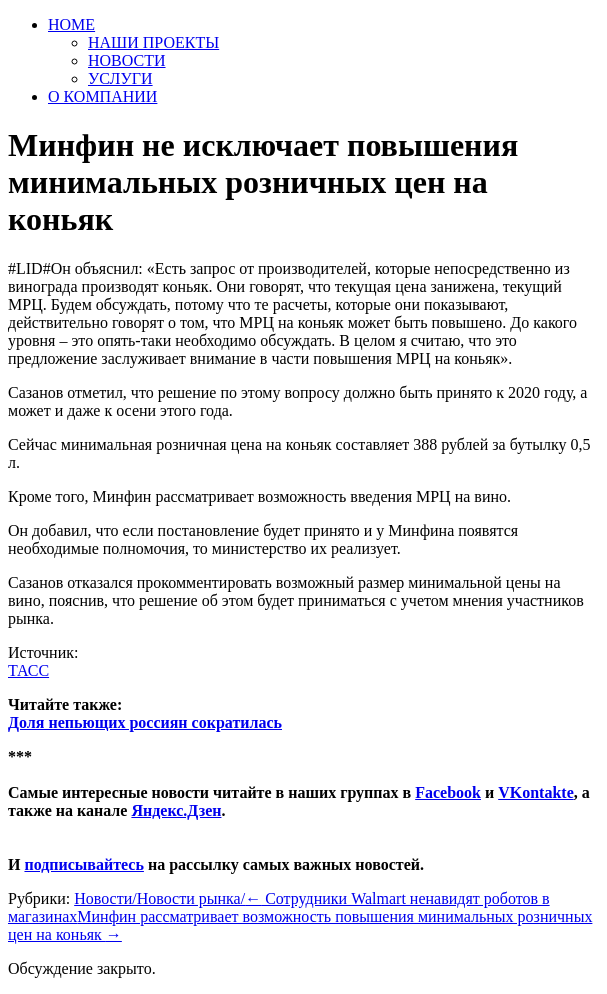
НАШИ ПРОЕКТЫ (153, 42)
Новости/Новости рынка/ (159, 898)
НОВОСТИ (127, 60)
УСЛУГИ (120, 78)
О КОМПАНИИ (102, 96)
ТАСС (28, 670)
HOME (71, 24)
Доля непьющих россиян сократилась (145, 722)
